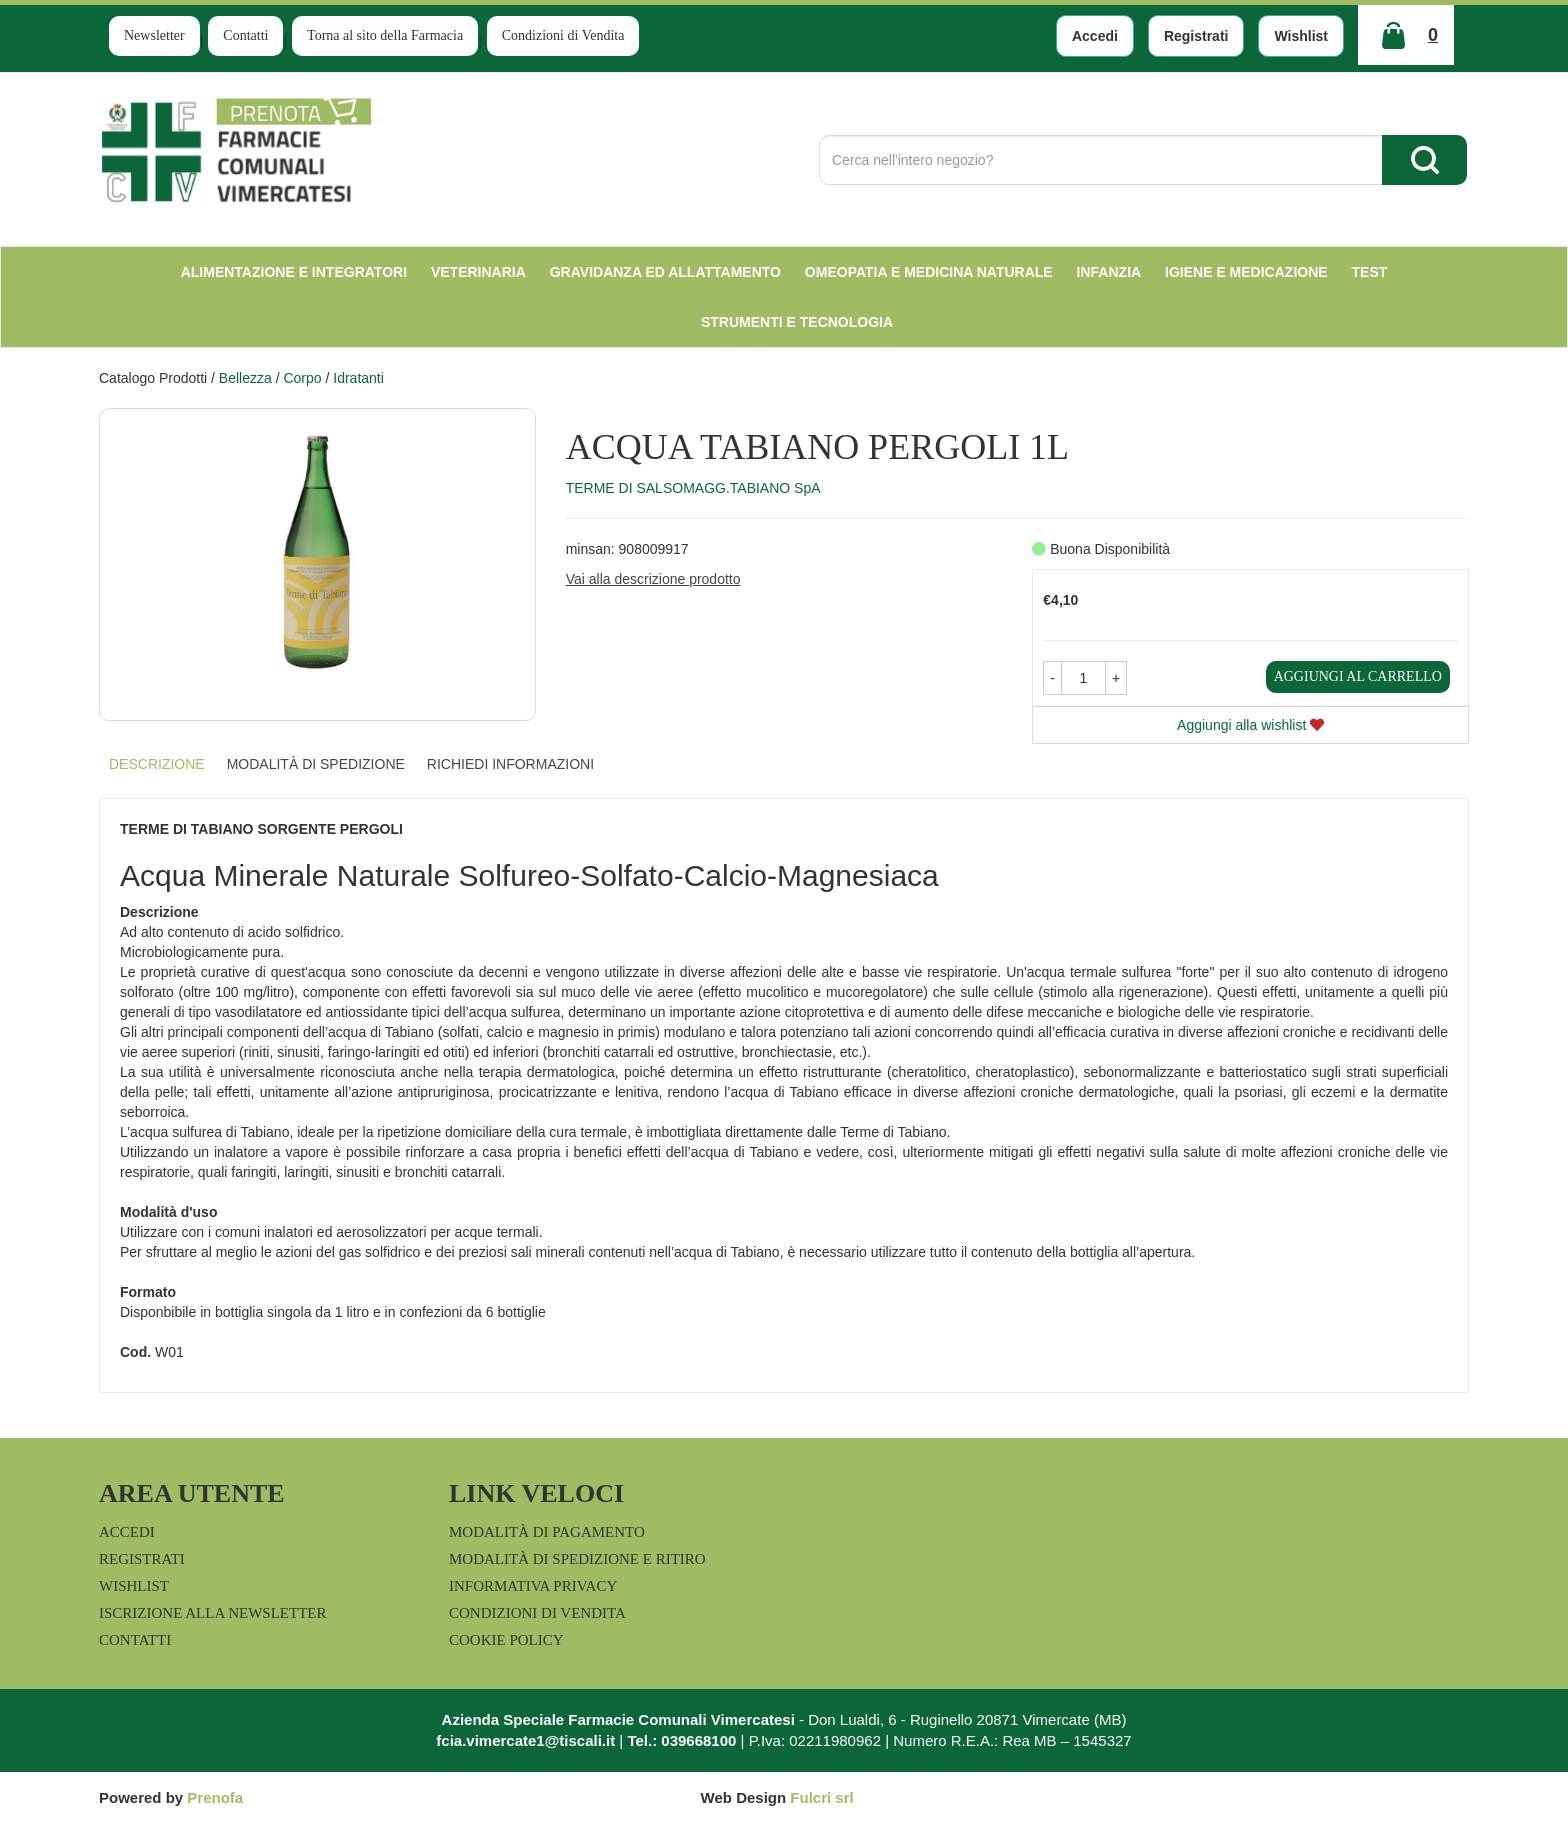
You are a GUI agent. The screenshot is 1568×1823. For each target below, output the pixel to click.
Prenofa (215, 1797)
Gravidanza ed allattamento (665, 272)
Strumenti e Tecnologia (797, 322)
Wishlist (1301, 36)
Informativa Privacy (533, 1586)
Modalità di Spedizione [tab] (316, 764)
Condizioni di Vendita (563, 35)
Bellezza (245, 378)
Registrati (1196, 36)
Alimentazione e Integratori (294, 272)
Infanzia (1109, 272)
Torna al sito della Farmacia (385, 35)
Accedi (1095, 36)
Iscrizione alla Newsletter (212, 1613)
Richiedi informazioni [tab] (510, 764)
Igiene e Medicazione (1246, 272)
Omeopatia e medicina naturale (929, 272)
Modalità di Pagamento (547, 1532)
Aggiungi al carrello (1358, 676)
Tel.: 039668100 (681, 1740)
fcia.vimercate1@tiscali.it (525, 1740)
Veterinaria (478, 272)
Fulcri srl (821, 1797)
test (1370, 272)
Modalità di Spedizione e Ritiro (577, 1559)
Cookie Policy (506, 1640)
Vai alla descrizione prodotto (653, 579)
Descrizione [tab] (157, 764)
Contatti (245, 35)
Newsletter (154, 35)
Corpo (302, 378)
